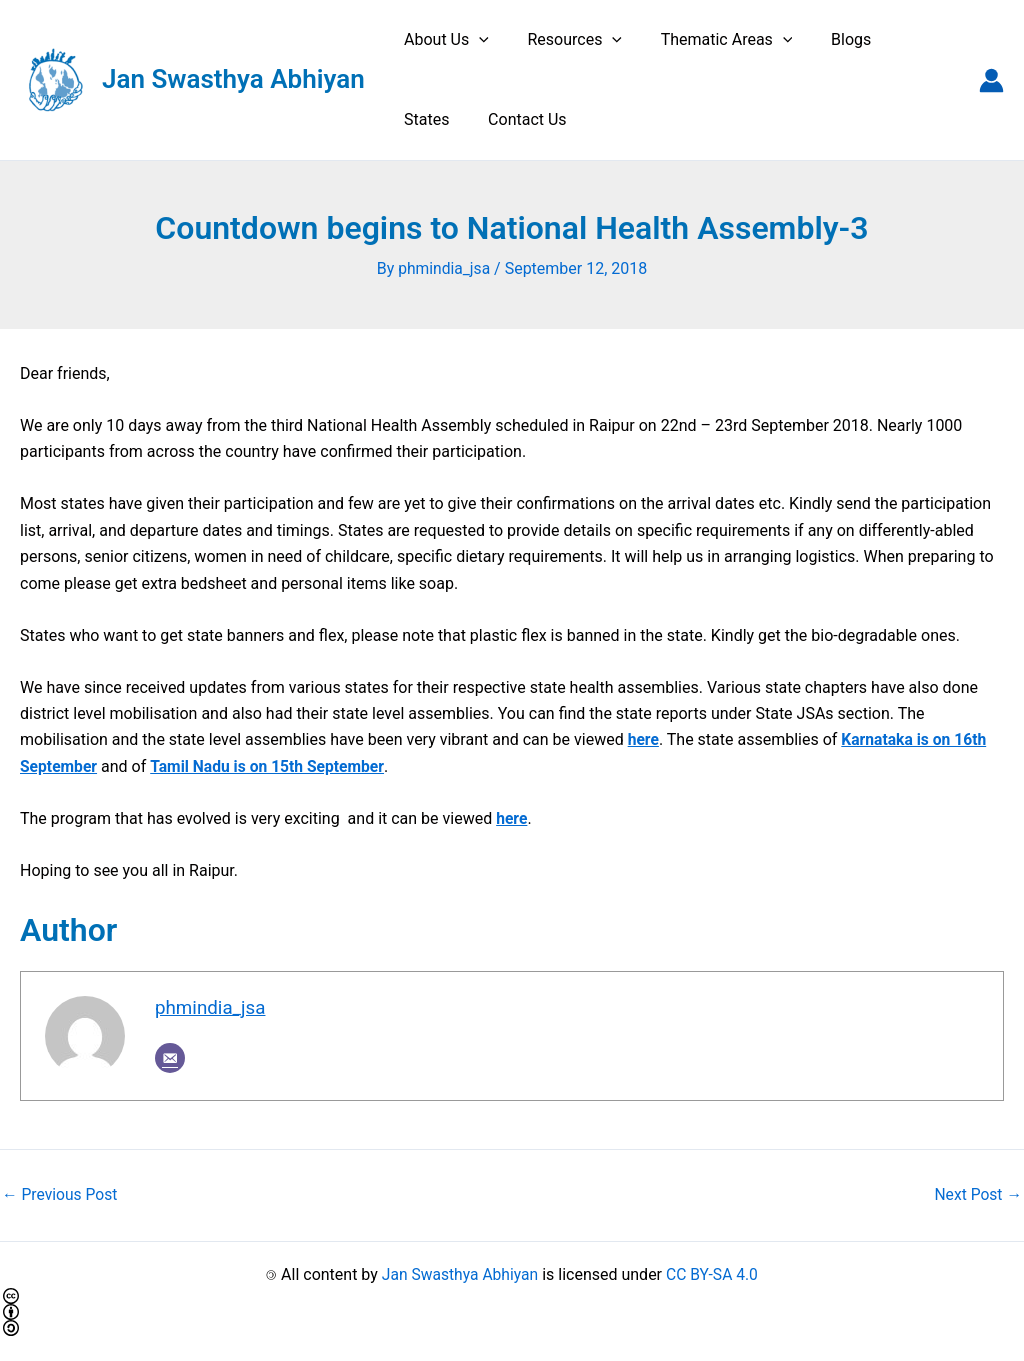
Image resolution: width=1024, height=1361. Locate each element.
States (902, 39)
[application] (476, 40)
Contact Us (440, 119)
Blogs (828, 39)
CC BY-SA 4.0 (714, 1273)
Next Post (977, 1195)
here (644, 739)
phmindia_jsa (211, 1008)
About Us (443, 40)
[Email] (170, 1058)
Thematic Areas (710, 40)
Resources (564, 40)
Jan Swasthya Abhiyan (233, 79)
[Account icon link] (991, 80)
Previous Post (61, 1195)
